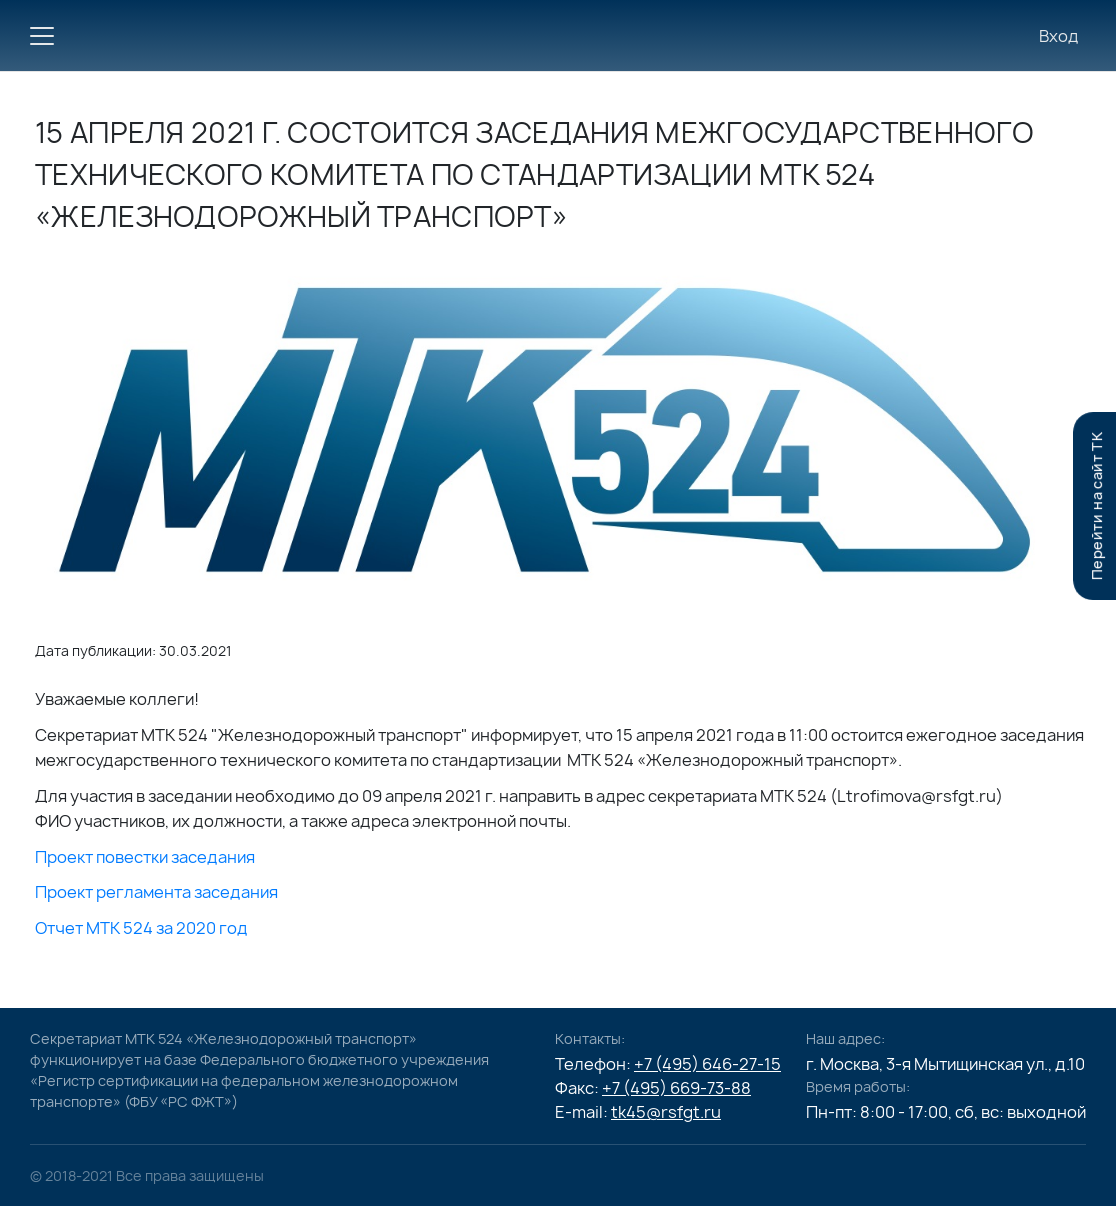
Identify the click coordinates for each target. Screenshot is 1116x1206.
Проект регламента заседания (156, 892)
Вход (1059, 36)
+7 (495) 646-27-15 (707, 1064)
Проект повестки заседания (145, 857)
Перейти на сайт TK (1096, 506)
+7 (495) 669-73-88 (676, 1088)
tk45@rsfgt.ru (666, 1112)
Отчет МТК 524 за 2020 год (141, 928)
